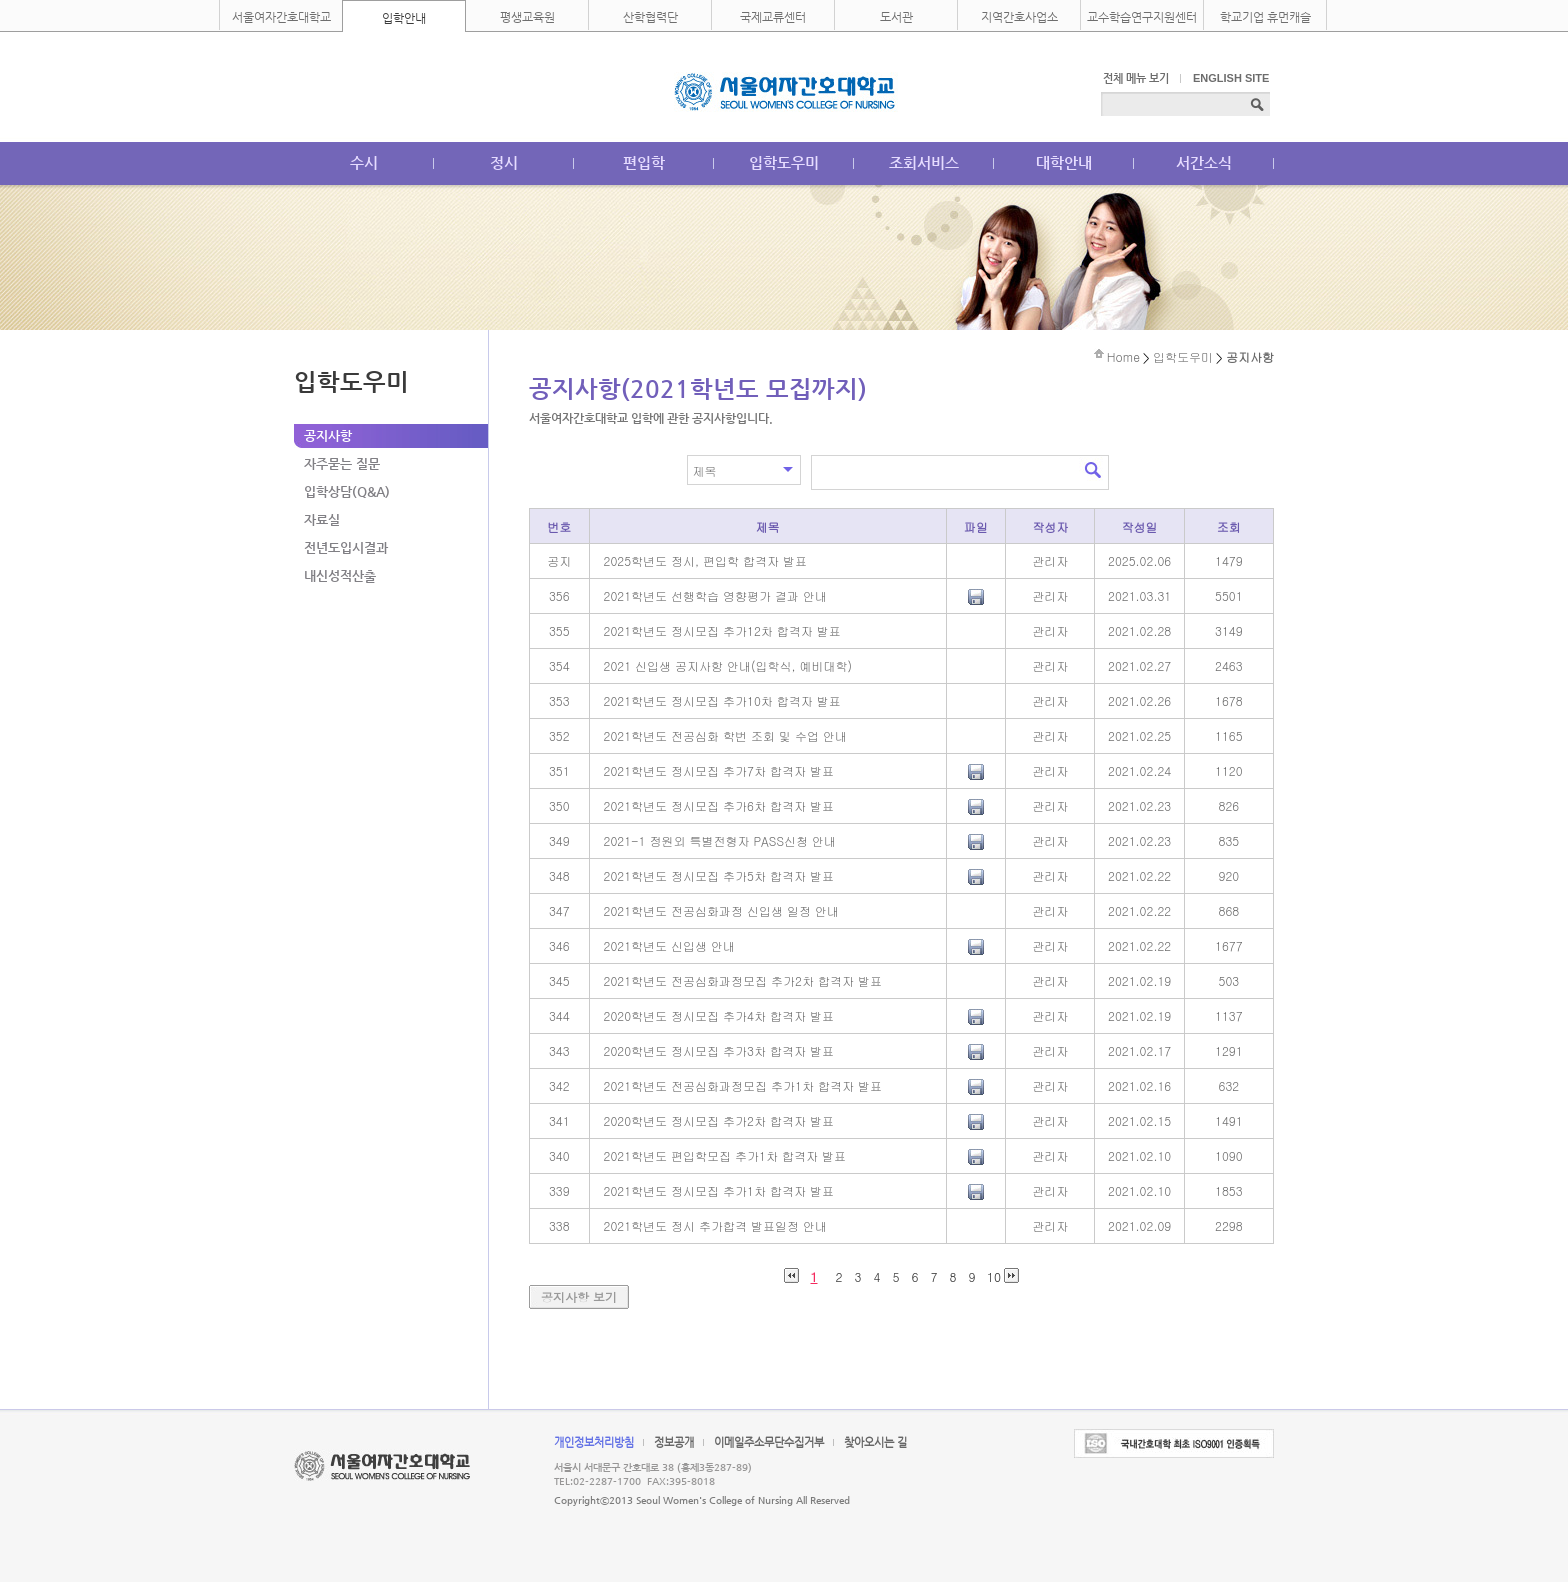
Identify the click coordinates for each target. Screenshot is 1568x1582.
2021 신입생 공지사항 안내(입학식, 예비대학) (728, 665)
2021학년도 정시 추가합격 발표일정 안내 (716, 1225)
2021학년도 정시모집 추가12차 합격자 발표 (722, 630)
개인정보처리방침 (594, 1442)
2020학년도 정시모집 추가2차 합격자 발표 (719, 1120)
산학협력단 (650, 17)
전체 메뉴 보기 (1136, 78)
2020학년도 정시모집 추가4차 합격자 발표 (719, 1015)
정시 (504, 162)
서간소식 (1204, 162)
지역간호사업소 (1019, 17)
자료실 (322, 519)
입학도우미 (784, 162)
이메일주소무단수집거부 (769, 1442)
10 (994, 1275)
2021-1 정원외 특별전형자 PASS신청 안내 (720, 840)
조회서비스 (924, 162)
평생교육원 (527, 17)
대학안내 (1064, 162)
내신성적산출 (340, 575)
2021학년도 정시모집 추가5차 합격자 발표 (719, 875)
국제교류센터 (773, 17)
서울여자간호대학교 (281, 17)
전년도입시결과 (346, 547)
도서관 (896, 17)
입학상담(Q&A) (347, 491)
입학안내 (404, 18)
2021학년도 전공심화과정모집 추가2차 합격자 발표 (743, 980)
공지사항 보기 (579, 1296)
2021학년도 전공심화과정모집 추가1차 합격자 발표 (743, 1085)
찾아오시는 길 (875, 1442)
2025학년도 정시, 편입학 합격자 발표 (706, 560)
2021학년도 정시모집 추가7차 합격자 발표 (719, 770)
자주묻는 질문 (342, 463)
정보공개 (674, 1442)
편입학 (644, 162)
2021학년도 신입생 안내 (670, 945)
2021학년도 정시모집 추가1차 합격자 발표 (719, 1190)
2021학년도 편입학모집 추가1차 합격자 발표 (725, 1155)
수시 (364, 162)
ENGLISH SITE (1231, 78)
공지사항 (328, 435)
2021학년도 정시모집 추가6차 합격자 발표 (719, 805)
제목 (705, 470)
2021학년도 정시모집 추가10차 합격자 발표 (722, 700)
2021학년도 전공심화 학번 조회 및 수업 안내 (726, 735)
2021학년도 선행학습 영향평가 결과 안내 (716, 595)
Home (1123, 356)
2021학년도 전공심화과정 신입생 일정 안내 (722, 910)
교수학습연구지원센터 (1142, 17)
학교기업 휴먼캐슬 (1265, 17)
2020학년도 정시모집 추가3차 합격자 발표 (719, 1050)
